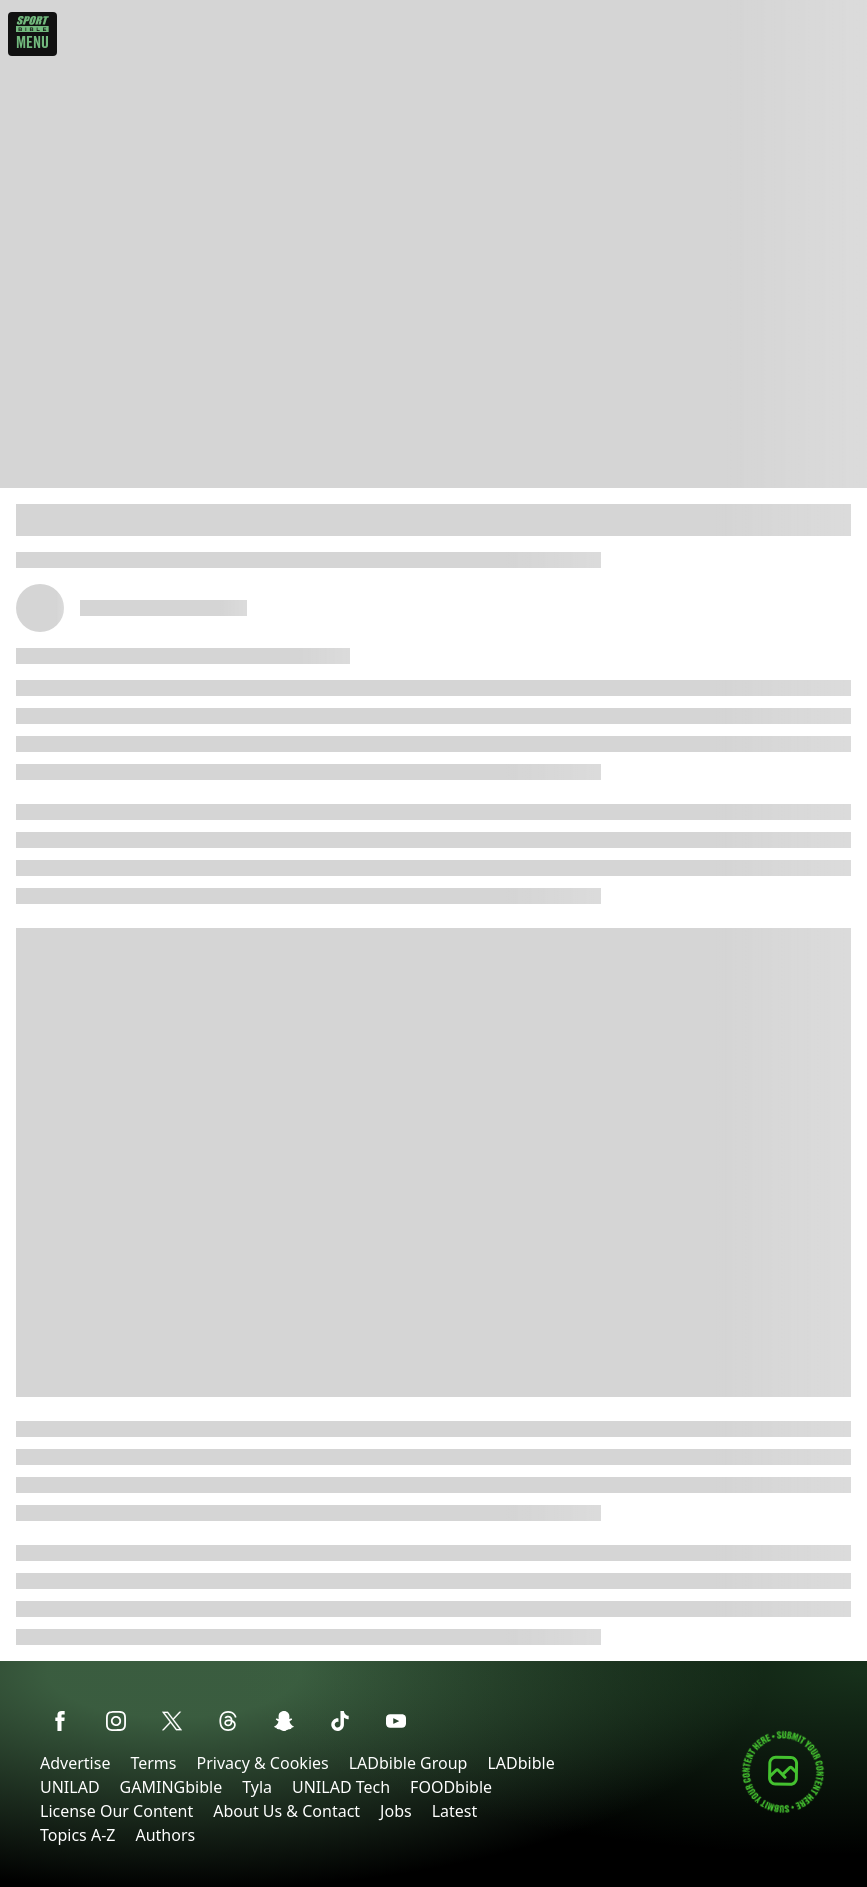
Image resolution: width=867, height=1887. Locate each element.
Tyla (257, 1787)
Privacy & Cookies (262, 1763)
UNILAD (70, 1787)
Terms (153, 1763)
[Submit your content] (783, 1809)
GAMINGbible (171, 1787)
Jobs (396, 1811)
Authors (165, 1835)
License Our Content (116, 1811)
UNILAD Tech (341, 1787)
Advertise (75, 1763)
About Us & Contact (286, 1811)
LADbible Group (408, 1763)
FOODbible (451, 1787)
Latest (455, 1811)
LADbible (520, 1763)
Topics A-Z (77, 1835)
